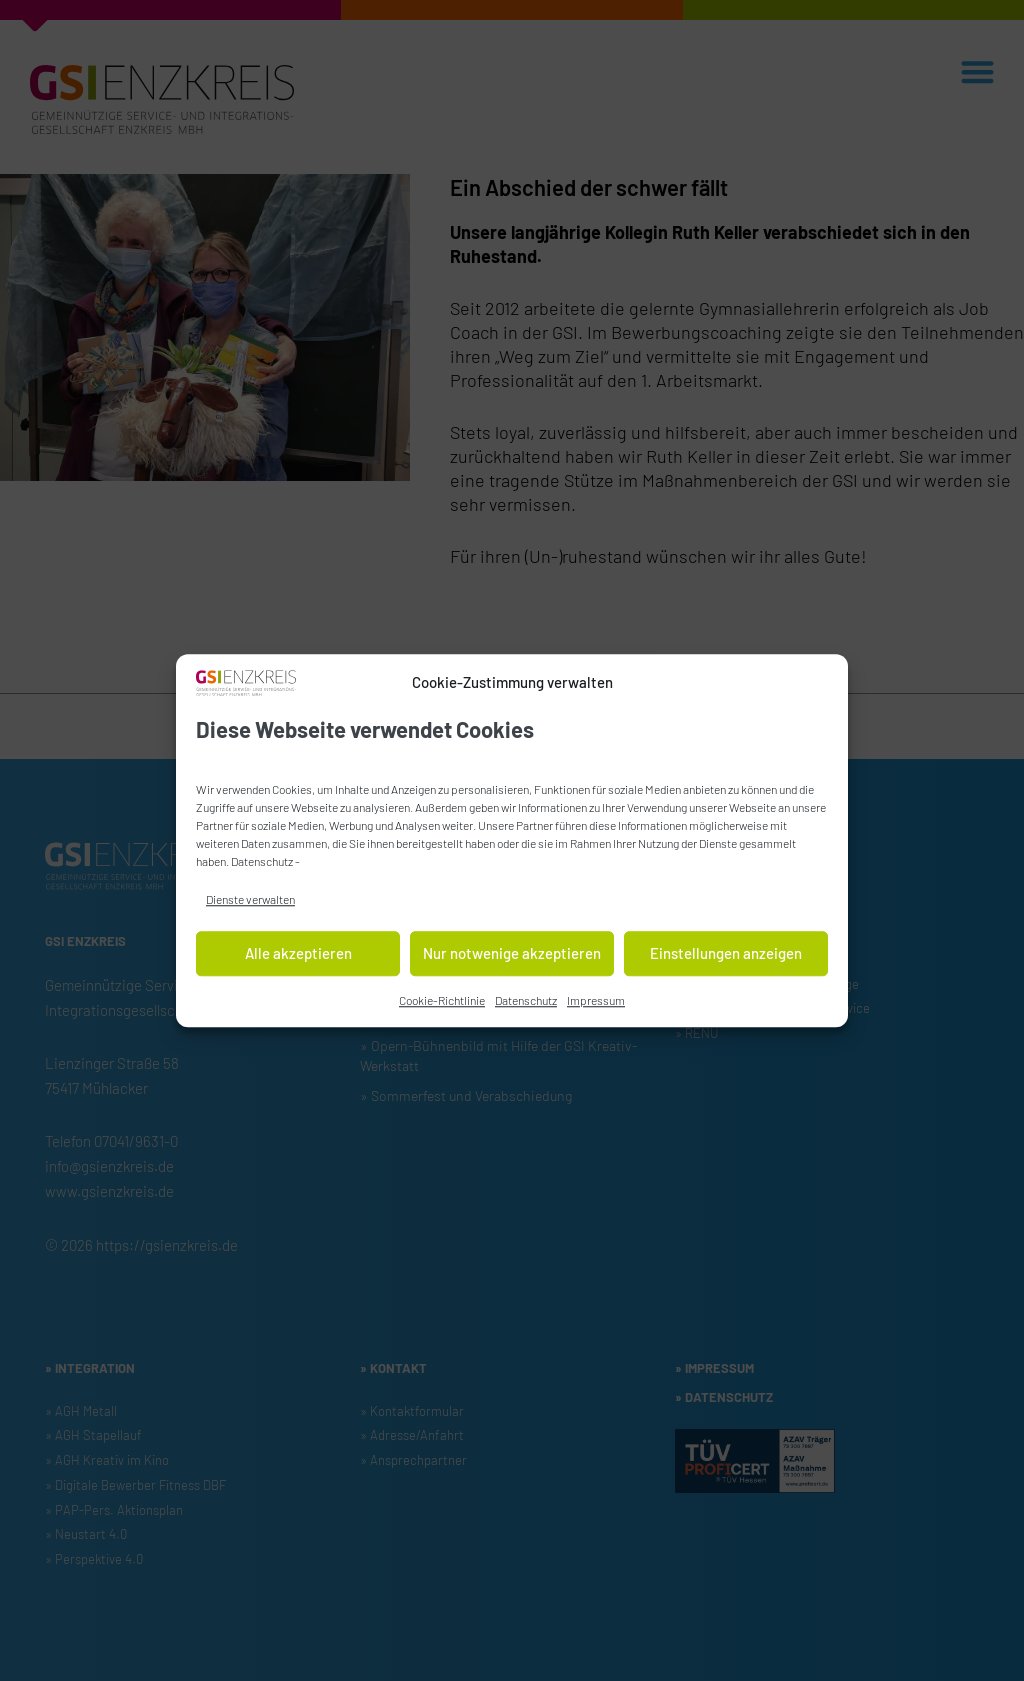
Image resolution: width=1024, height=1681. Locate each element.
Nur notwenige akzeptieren (512, 958)
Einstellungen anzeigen (726, 958)
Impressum (596, 1004)
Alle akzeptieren (298, 958)
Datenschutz (262, 865)
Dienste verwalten (250, 903)
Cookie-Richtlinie (442, 1004)
